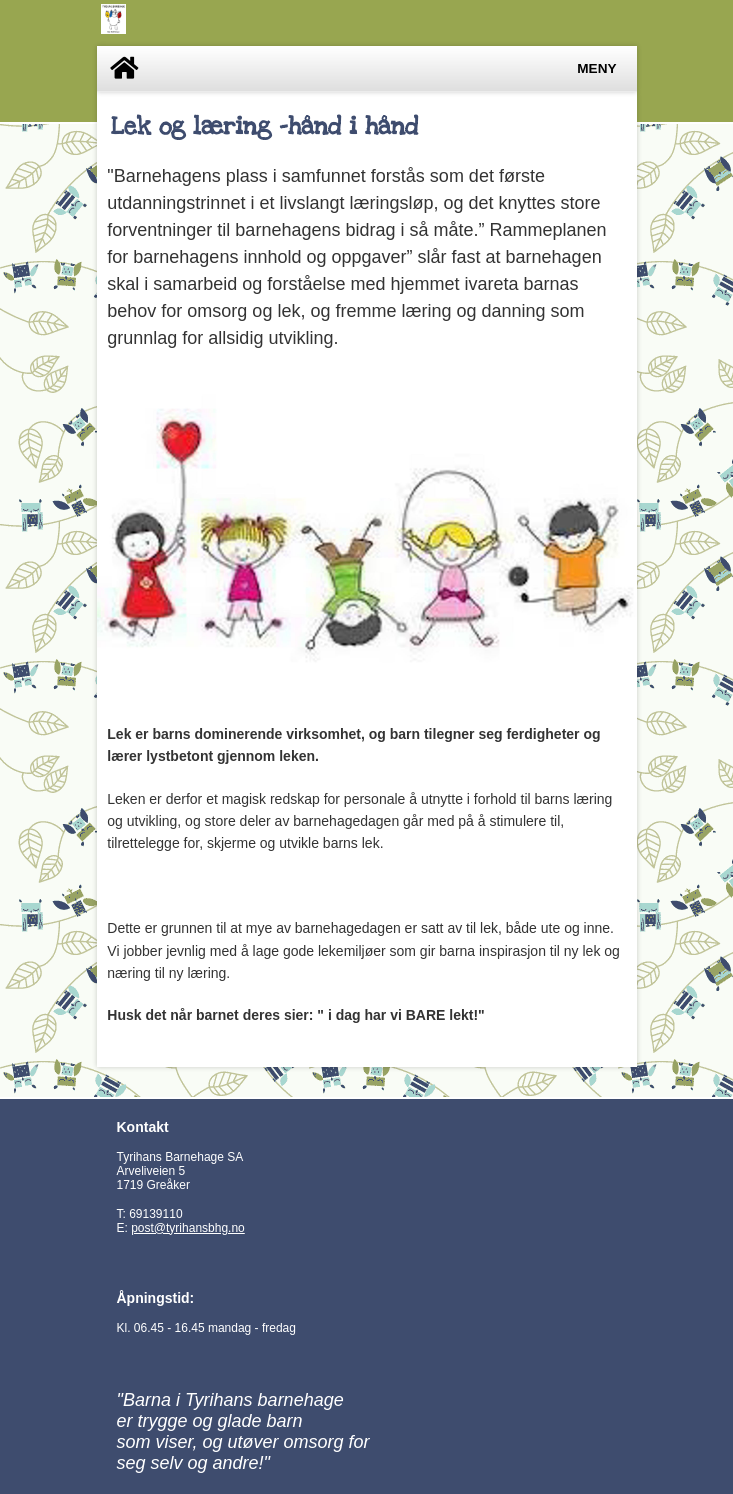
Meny (596, 68)
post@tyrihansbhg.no (188, 1228)
